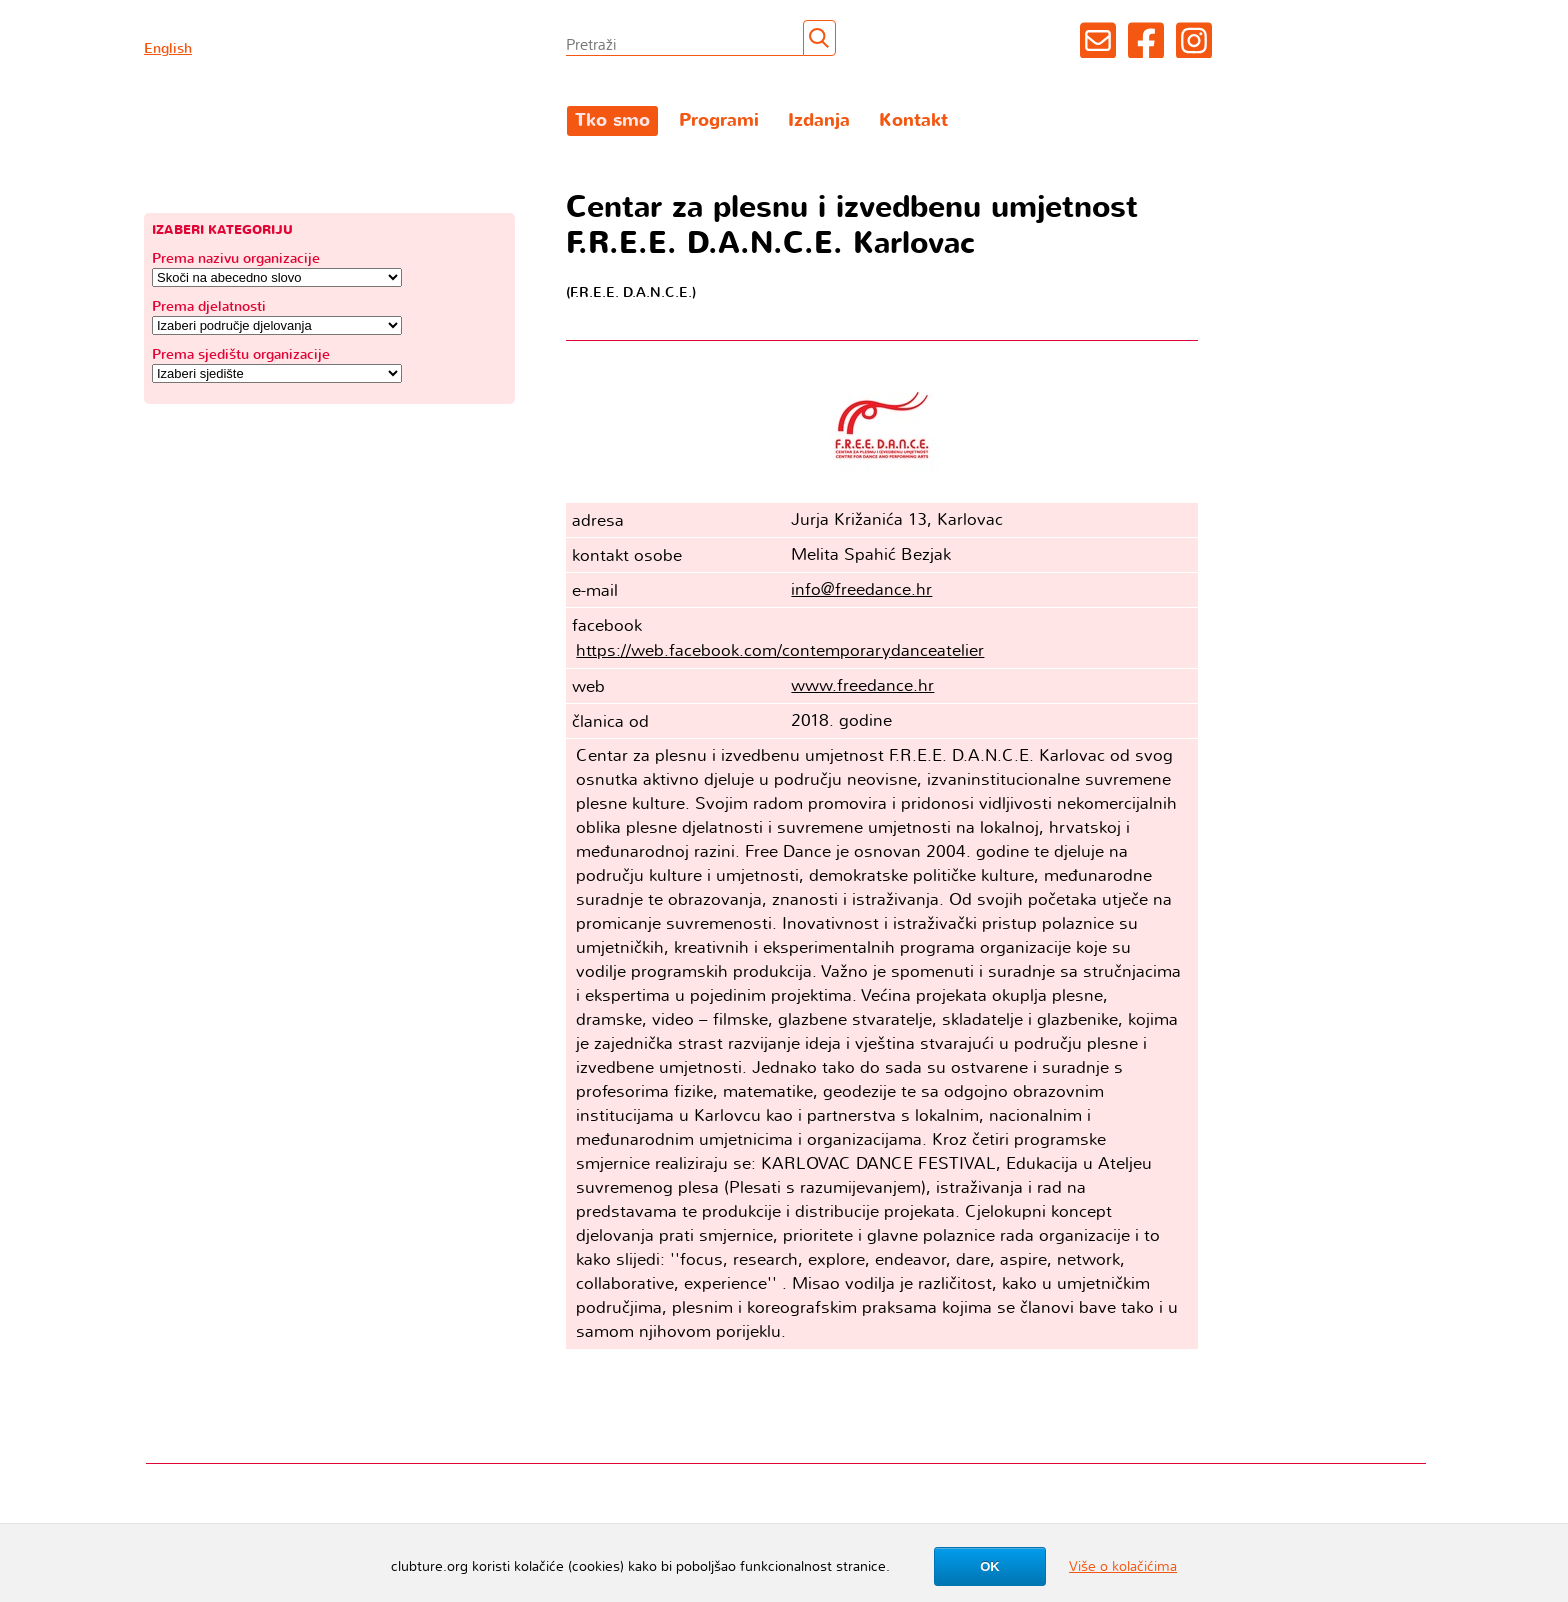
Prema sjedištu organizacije (241, 354)
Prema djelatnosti (209, 306)
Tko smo (612, 120)
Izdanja (819, 120)
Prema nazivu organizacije (236, 258)
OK (990, 1566)
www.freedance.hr (862, 685)
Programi (719, 120)
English (168, 48)
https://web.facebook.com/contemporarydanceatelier (780, 650)
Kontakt (913, 120)
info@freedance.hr (861, 589)
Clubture (329, 121)
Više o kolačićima (1123, 1566)
